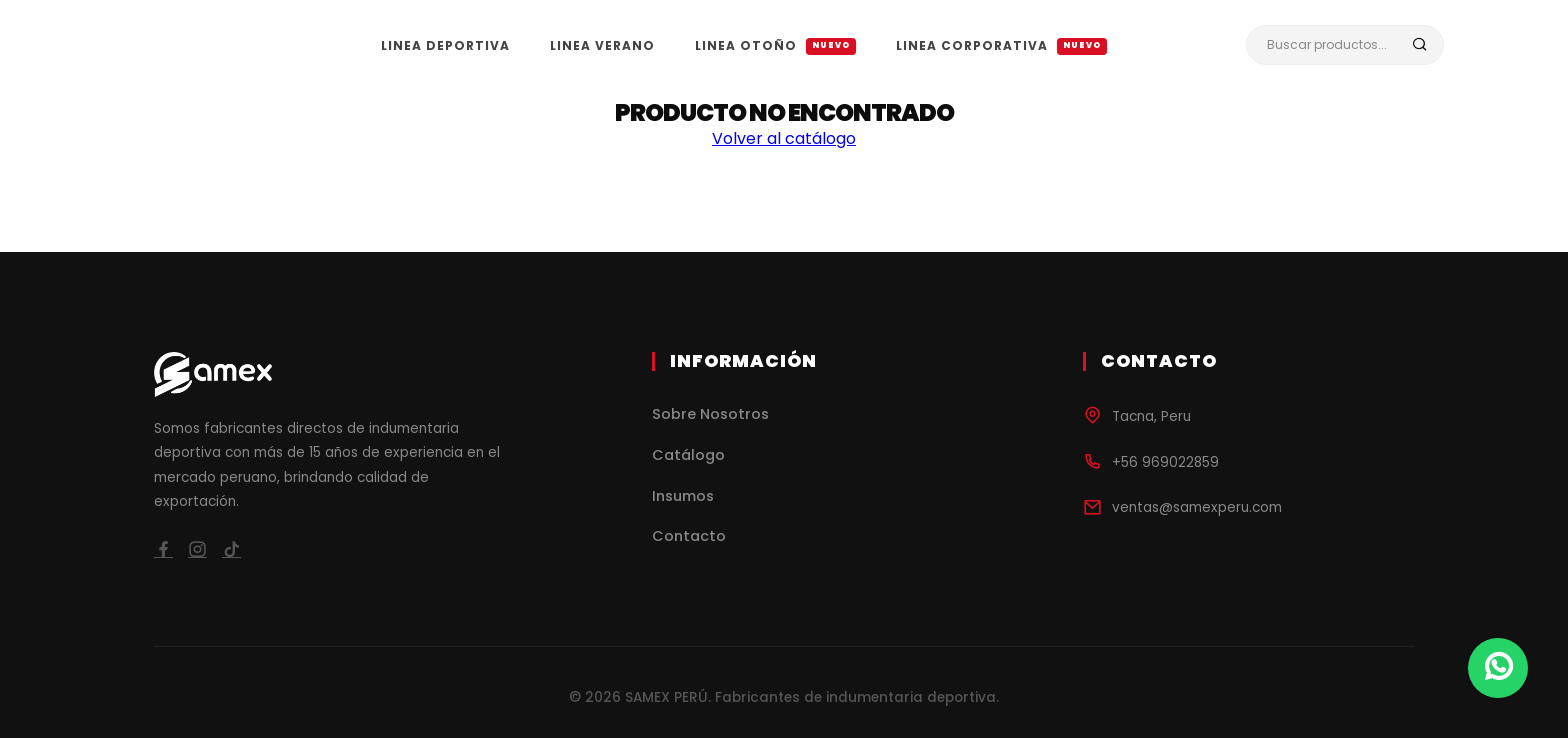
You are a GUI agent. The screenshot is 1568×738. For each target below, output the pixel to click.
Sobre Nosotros (710, 414)
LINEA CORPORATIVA (1001, 45)
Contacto (689, 536)
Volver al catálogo (784, 138)
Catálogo (688, 455)
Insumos (683, 496)
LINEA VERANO (602, 45)
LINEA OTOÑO (775, 45)
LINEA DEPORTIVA (445, 45)
